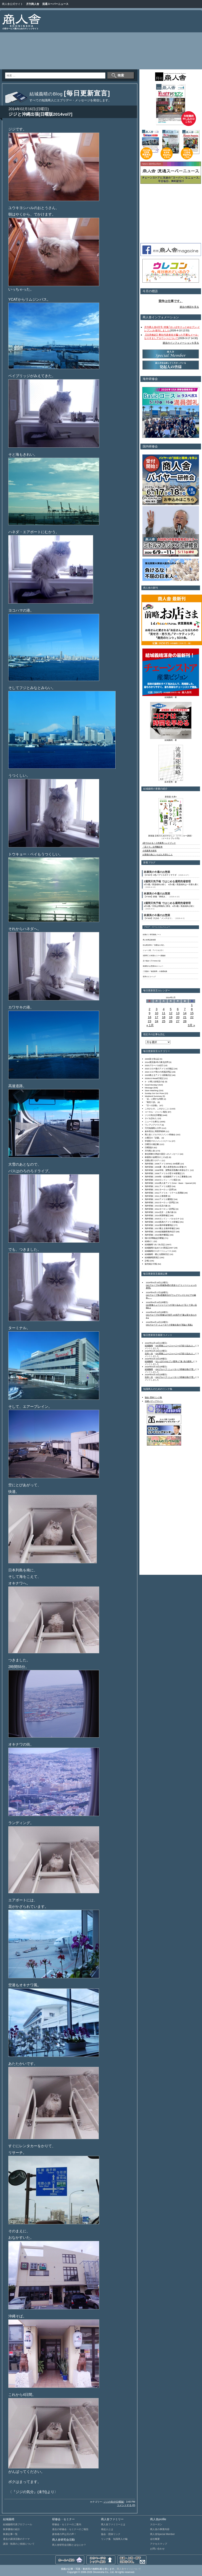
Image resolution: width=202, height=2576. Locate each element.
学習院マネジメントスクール (158, 1141)
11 (163, 1013)
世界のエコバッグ (149, 977)
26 (171, 1021)
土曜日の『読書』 (153, 1138)
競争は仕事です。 (171, 301)
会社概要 (155, 2539)
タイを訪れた (151, 1118)
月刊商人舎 (32, 3)
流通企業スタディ (153, 1160)
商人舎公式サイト (12, 3)
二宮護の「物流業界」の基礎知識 (155, 971)
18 (163, 1017)
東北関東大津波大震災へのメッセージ (162, 1154)
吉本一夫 (149, 1353)
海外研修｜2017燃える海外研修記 (160, 1228)
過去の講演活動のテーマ (16, 2539)
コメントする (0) (126, 2505)
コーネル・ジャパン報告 (156, 1112)
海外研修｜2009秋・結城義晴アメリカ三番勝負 (166, 1176)
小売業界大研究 (149, 851)
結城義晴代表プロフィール (17, 2524)
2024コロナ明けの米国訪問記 (158, 1072)
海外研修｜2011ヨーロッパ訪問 (159, 1189)
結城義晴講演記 (152, 1257)
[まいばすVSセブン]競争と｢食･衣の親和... (174, 1361)
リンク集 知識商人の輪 (114, 2539)
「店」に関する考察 (154, 1099)
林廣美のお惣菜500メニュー (153, 966)
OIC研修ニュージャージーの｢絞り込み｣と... (175, 1346)
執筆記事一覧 (10, 2534)
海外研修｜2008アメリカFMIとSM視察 (162, 1164)
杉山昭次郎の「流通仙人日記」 (154, 945)
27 (178, 1021)
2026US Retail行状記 (154, 1078)
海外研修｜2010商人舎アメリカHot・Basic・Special (168, 1183)
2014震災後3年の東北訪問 (156, 1062)
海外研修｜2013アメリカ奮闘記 (159, 1199)
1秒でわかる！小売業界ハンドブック (159, 843)
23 (149, 1021)
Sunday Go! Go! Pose (154, 1093)
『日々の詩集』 (152, 1105)
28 (184, 1021)
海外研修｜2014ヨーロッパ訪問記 (160, 1209)
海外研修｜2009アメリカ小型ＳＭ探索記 (163, 1173)
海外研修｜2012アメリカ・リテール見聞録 (164, 1193)
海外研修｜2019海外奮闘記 (157, 1235)
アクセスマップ (158, 2543)
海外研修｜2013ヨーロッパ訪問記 (160, 1202)
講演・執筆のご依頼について (19, 2543)
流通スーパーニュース (55, 3)
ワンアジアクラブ (153, 1125)
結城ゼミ (149, 1241)
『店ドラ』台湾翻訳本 (152, 847)
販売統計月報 (151, 1264)
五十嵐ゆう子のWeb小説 (152, 961)
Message (149, 1088)
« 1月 (150, 1025)
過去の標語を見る (189, 306)
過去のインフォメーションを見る (181, 342)
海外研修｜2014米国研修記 (157, 1215)
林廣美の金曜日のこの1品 (156, 1157)
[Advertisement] (146, 40)
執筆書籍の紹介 (11, 2529)
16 (149, 1017)
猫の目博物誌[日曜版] (154, 1238)
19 (171, 1017)
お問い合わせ (157, 2548)
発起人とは (107, 2529)
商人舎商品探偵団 (149, 940)
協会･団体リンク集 (153, 1397)
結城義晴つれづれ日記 (155, 1244)
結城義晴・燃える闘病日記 (157, 1254)
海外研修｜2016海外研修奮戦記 (159, 1225)
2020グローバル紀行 (154, 1065)
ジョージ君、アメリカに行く (153, 950)
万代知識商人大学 (153, 1128)
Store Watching (151, 1090)
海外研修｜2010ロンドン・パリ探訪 (161, 1180)
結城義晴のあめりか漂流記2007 (159, 1248)
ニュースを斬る (152, 1121)
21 (184, 1017)
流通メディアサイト (154, 1401)
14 (184, 1013)
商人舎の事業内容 (159, 2529)
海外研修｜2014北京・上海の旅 (159, 1212)
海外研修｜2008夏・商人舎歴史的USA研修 (164, 1167)
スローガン (156, 2524)
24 (156, 1021)
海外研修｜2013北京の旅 (156, 1206)
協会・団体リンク (110, 2534)
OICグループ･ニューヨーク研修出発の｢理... (175, 1369)
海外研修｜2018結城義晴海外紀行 (160, 1231)
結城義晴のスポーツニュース (158, 1251)
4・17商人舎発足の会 (154, 1081)
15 (192, 1013)
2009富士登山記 (152, 1059)
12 (171, 1013)
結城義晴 (149, 1346)
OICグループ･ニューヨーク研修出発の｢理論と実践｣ (169, 1325)
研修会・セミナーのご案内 (66, 2524)
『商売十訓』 (151, 1102)
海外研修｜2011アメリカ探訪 (158, 1186)
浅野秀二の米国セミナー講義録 (154, 956)
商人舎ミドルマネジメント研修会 (160, 1134)
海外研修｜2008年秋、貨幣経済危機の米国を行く (167, 1170)
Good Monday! (151, 1085)
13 (178, 1013)
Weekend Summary (153, 1096)
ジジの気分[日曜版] (113, 2501)
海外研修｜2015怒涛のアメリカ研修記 (162, 1222)
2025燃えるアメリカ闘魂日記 (158, 1075)
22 (192, 1017)
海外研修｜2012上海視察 (156, 1196)
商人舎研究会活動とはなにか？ (69, 2544)
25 (163, 1021)
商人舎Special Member (162, 2534)
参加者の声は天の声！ (64, 2534)
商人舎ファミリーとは (113, 2524)
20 (178, 1017)
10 (156, 1013)
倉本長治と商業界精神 (155, 1131)
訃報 (147, 1261)
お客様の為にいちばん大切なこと (157, 854)
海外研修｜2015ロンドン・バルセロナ (162, 1219)
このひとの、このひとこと (157, 1109)
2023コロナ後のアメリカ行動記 (159, 1069)
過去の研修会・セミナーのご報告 (70, 2529)
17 (156, 1017)
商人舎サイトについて (129, 2569)
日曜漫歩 (149, 1147)
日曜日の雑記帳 (152, 1144)
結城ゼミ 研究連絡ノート (152, 934)
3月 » (191, 1025)
